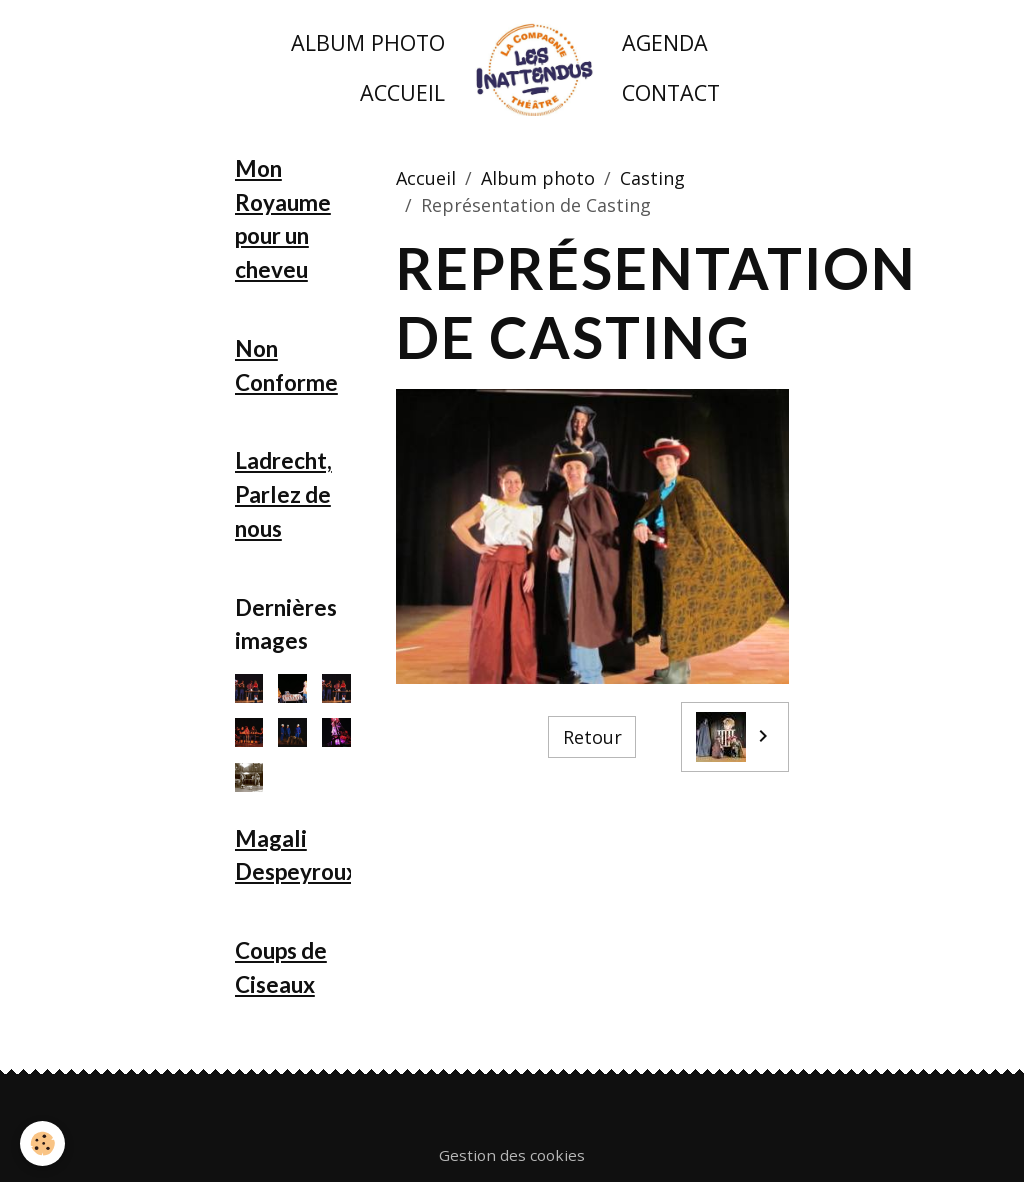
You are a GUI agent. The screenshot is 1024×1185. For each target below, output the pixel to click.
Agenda (665, 42)
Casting (652, 178)
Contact (671, 92)
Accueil (402, 92)
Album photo (368, 42)
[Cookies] (42, 1143)
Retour (592, 737)
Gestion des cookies (512, 1155)
